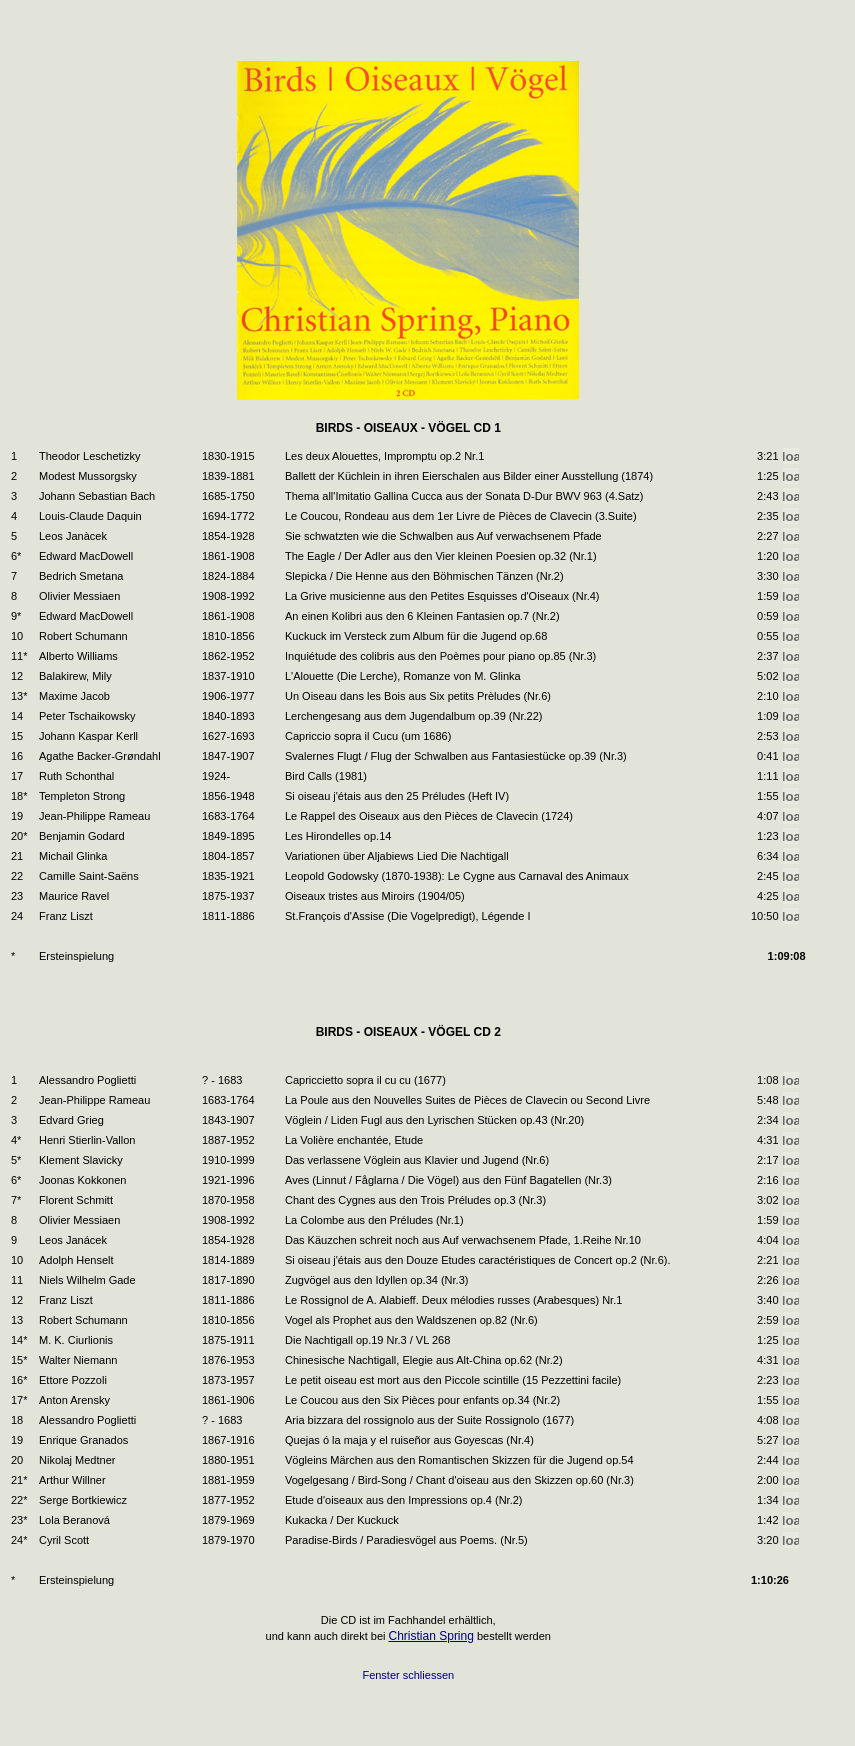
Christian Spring (431, 1636)
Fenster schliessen (408, 1675)
